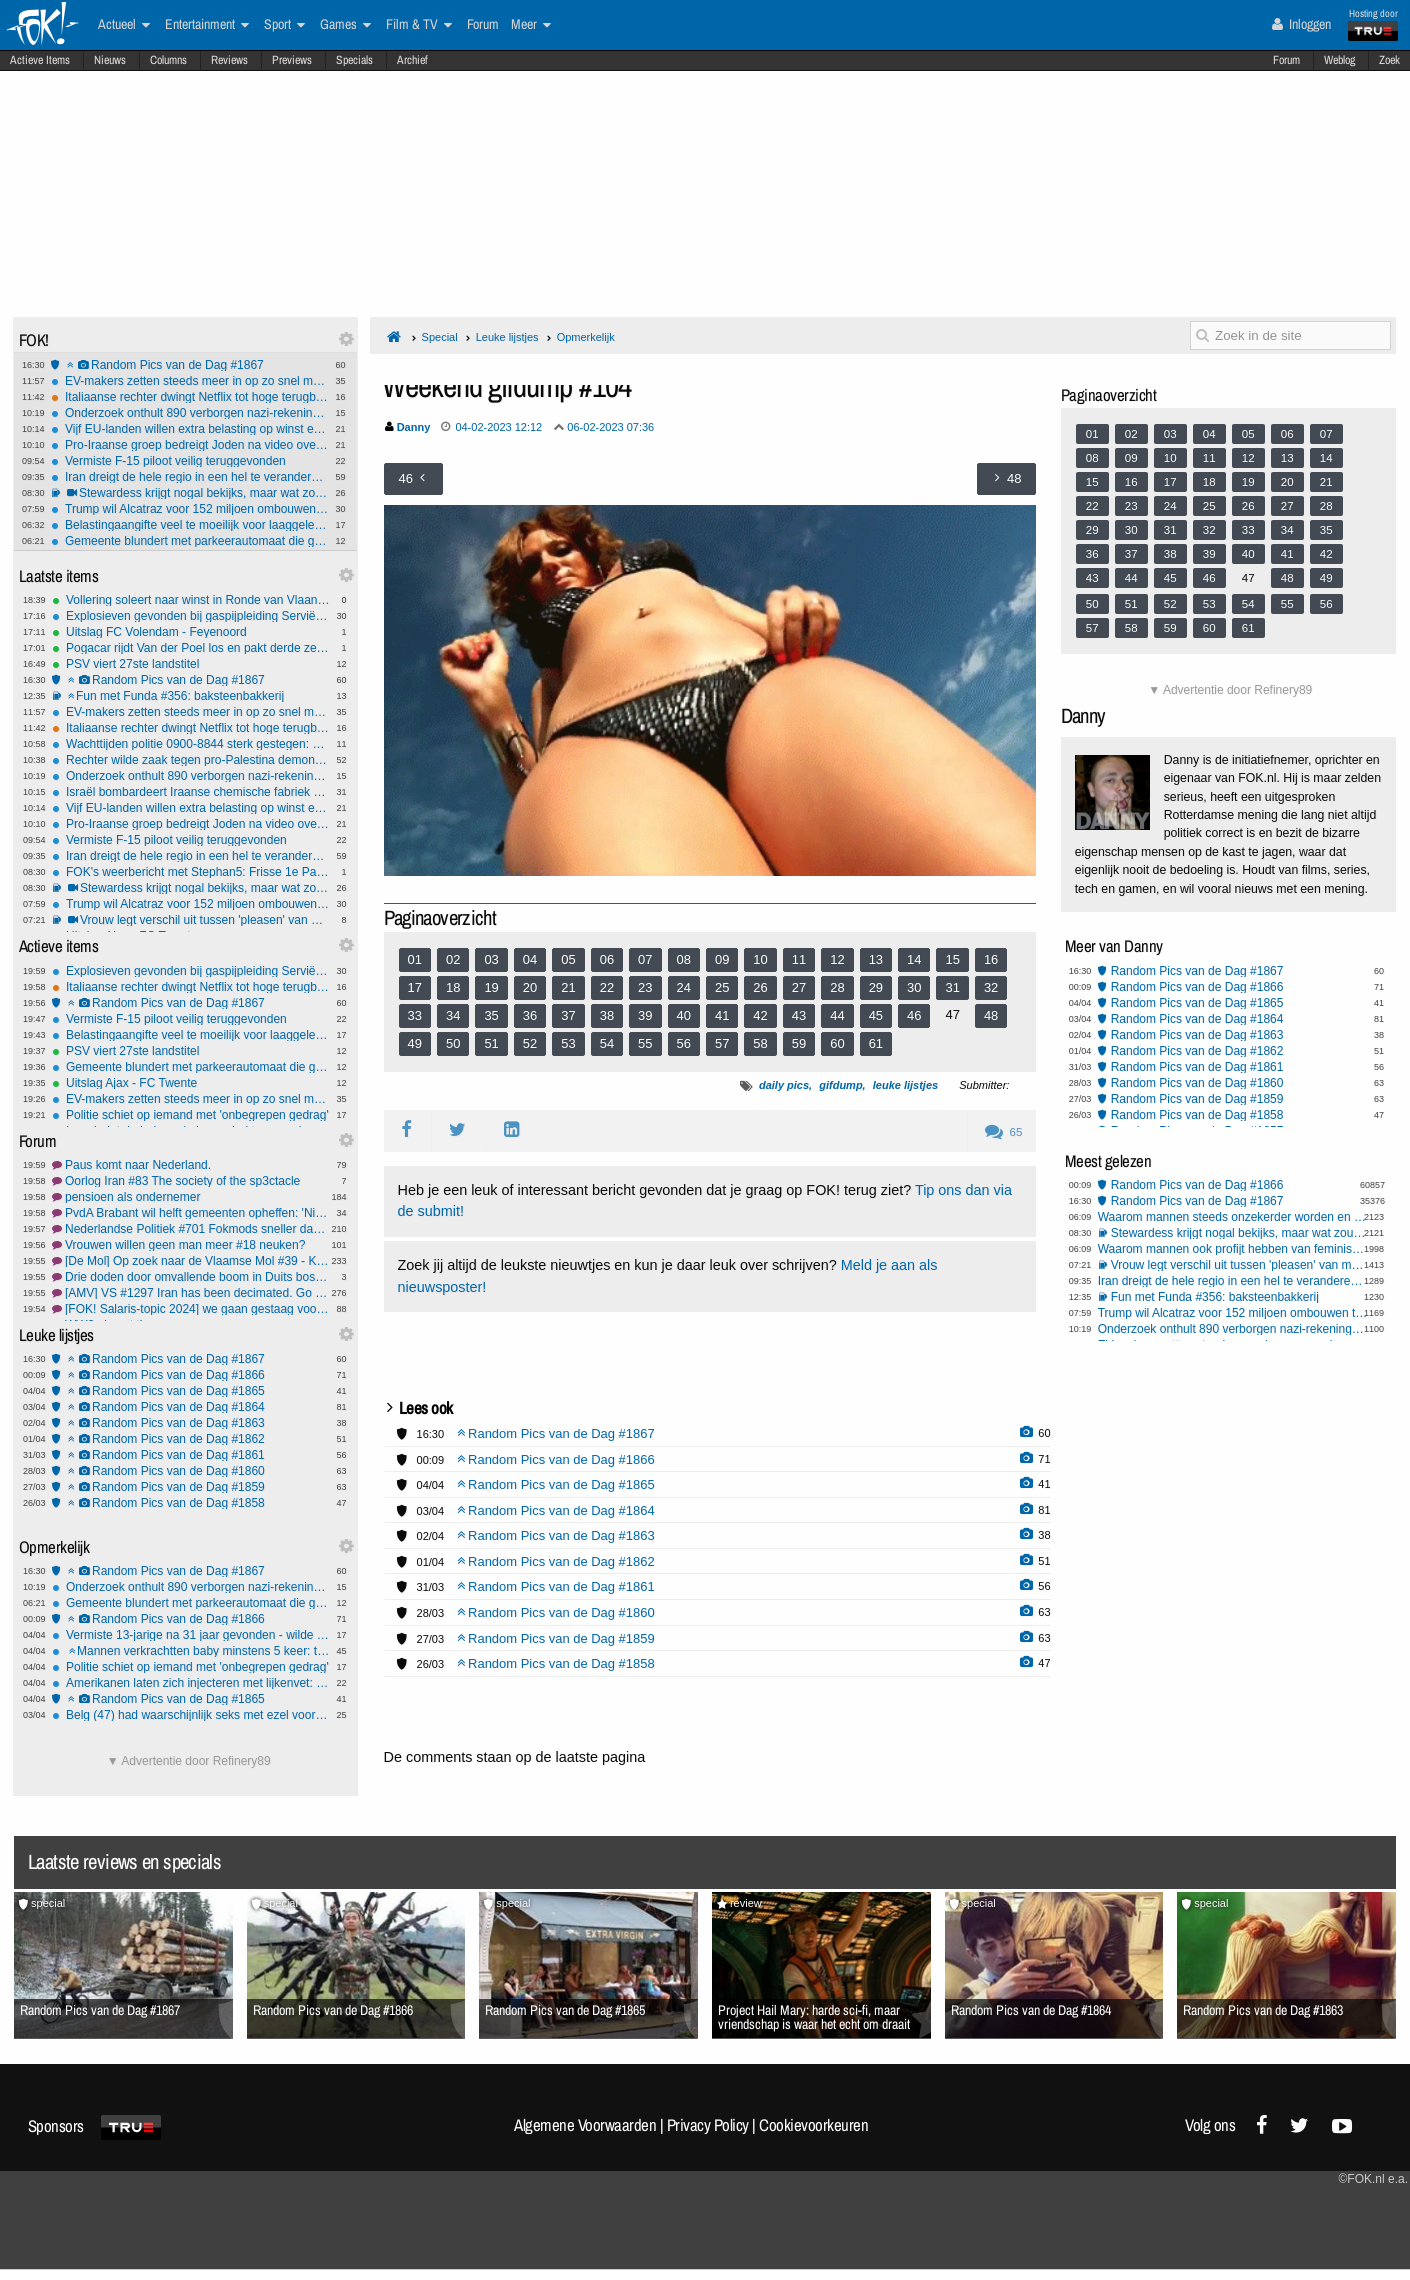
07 (645, 959)
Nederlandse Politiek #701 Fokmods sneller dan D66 (191, 1229)
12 (837, 959)
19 (491, 987)
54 (607, 1043)
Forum (1286, 60)
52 (530, 1043)
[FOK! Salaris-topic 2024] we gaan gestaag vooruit (191, 1309)
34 (453, 1015)
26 (760, 987)
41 (722, 1015)
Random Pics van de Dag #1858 (191, 1503)
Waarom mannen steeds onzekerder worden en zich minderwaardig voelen (1233, 1217)
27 (799, 987)
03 (491, 959)
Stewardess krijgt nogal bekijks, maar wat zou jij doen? (190, 493)
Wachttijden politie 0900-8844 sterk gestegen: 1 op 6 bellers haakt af (191, 744)
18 (453, 987)
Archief (412, 60)
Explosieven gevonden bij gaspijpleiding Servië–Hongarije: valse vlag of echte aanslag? (191, 616)
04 (530, 959)
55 (645, 1043)
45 (876, 1015)
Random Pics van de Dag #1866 (191, 1375)
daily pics (784, 1085)
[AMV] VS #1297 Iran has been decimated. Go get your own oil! (191, 1293)
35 (491, 1015)
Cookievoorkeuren (813, 2125)
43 (799, 1015)
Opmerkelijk (586, 337)
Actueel (124, 25)
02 (453, 959)
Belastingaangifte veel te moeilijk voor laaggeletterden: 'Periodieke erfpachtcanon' (190, 525)
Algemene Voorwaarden (585, 2125)
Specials (354, 60)
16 (991, 959)
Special (440, 337)
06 (607, 959)
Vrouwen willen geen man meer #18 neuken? (191, 1245)
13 (876, 959)
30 (914, 987)
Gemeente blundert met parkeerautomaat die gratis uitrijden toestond (190, 541)
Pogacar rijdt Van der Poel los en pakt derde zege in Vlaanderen (191, 648)
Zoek (1389, 60)
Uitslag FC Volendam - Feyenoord (191, 632)
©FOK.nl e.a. (1373, 2179)
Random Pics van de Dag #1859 (191, 1487)
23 (645, 987)
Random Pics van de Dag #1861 (191, 1455)
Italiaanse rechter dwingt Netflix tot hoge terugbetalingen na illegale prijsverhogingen (190, 397)
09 (722, 959)
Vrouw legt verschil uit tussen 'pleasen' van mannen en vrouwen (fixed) (191, 920)
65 (1003, 1132)
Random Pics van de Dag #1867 (190, 365)
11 (799, 959)
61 (876, 1043)
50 (453, 1043)
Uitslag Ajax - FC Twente (191, 1083)
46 (914, 1015)
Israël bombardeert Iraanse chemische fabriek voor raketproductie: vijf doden (191, 792)
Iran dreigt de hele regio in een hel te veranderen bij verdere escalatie (190, 477)
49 (415, 1043)
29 (876, 987)
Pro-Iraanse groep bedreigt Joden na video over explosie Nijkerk (190, 445)
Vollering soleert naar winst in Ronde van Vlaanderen (191, 600)
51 (491, 1043)
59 (799, 1043)
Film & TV (419, 25)
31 (952, 987)
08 (684, 959)
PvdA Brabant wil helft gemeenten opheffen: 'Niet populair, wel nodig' (191, 1213)
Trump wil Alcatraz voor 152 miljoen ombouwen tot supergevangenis (190, 509)
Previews (292, 60)
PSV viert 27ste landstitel (191, 664)
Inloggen (1301, 24)
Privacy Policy (708, 2125)
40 (684, 1015)
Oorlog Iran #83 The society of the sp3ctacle (191, 1181)
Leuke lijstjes (507, 337)
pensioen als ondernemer (191, 1197)
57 (722, 1043)
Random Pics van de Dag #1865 (191, 1391)
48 (991, 1015)
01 (415, 959)
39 (645, 1015)
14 (914, 959)
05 (568, 959)
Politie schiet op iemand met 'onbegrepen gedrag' (191, 1115)
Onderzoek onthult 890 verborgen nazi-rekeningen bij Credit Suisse (190, 413)
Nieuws (110, 60)
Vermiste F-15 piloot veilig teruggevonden (190, 461)
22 (607, 987)
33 (415, 1015)
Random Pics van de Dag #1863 (191, 1423)
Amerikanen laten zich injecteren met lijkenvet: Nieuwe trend (191, 1683)
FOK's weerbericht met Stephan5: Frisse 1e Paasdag (191, 872)
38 (607, 1015)
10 (760, 959)
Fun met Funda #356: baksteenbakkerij (191, 696)
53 (568, 1043)
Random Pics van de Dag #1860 (191, 1471)
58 (760, 1043)
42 (760, 1015)
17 (415, 987)
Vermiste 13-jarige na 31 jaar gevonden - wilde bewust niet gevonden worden (191, 1635)
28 (837, 987)
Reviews (229, 60)
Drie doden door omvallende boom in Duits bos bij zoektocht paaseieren (191, 1277)
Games (345, 25)
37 (568, 1015)
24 (684, 987)
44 (837, 1015)
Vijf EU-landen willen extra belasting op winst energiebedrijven (190, 429)
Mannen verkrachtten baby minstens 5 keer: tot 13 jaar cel (191, 1651)
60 (837, 1043)
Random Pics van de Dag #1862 (191, 1439)
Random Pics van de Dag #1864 (191, 1407)
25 (722, 987)
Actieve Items (40, 60)
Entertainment (207, 25)
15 (952, 959)
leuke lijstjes (905, 1085)
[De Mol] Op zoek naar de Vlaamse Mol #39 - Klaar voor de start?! (191, 1261)
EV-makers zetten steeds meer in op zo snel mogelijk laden (190, 381)
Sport (284, 25)
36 (530, 1015)
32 (991, 987)
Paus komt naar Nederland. (191, 1165)
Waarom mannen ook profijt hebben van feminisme (1233, 1249)
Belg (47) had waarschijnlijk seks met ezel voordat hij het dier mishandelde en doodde (191, 1715)
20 (530, 987)
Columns (168, 60)
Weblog (1339, 60)
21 (568, 987)
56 (684, 1043)
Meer (531, 25)
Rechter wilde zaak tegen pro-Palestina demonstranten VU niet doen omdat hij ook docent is (191, 760)
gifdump (840, 1085)
